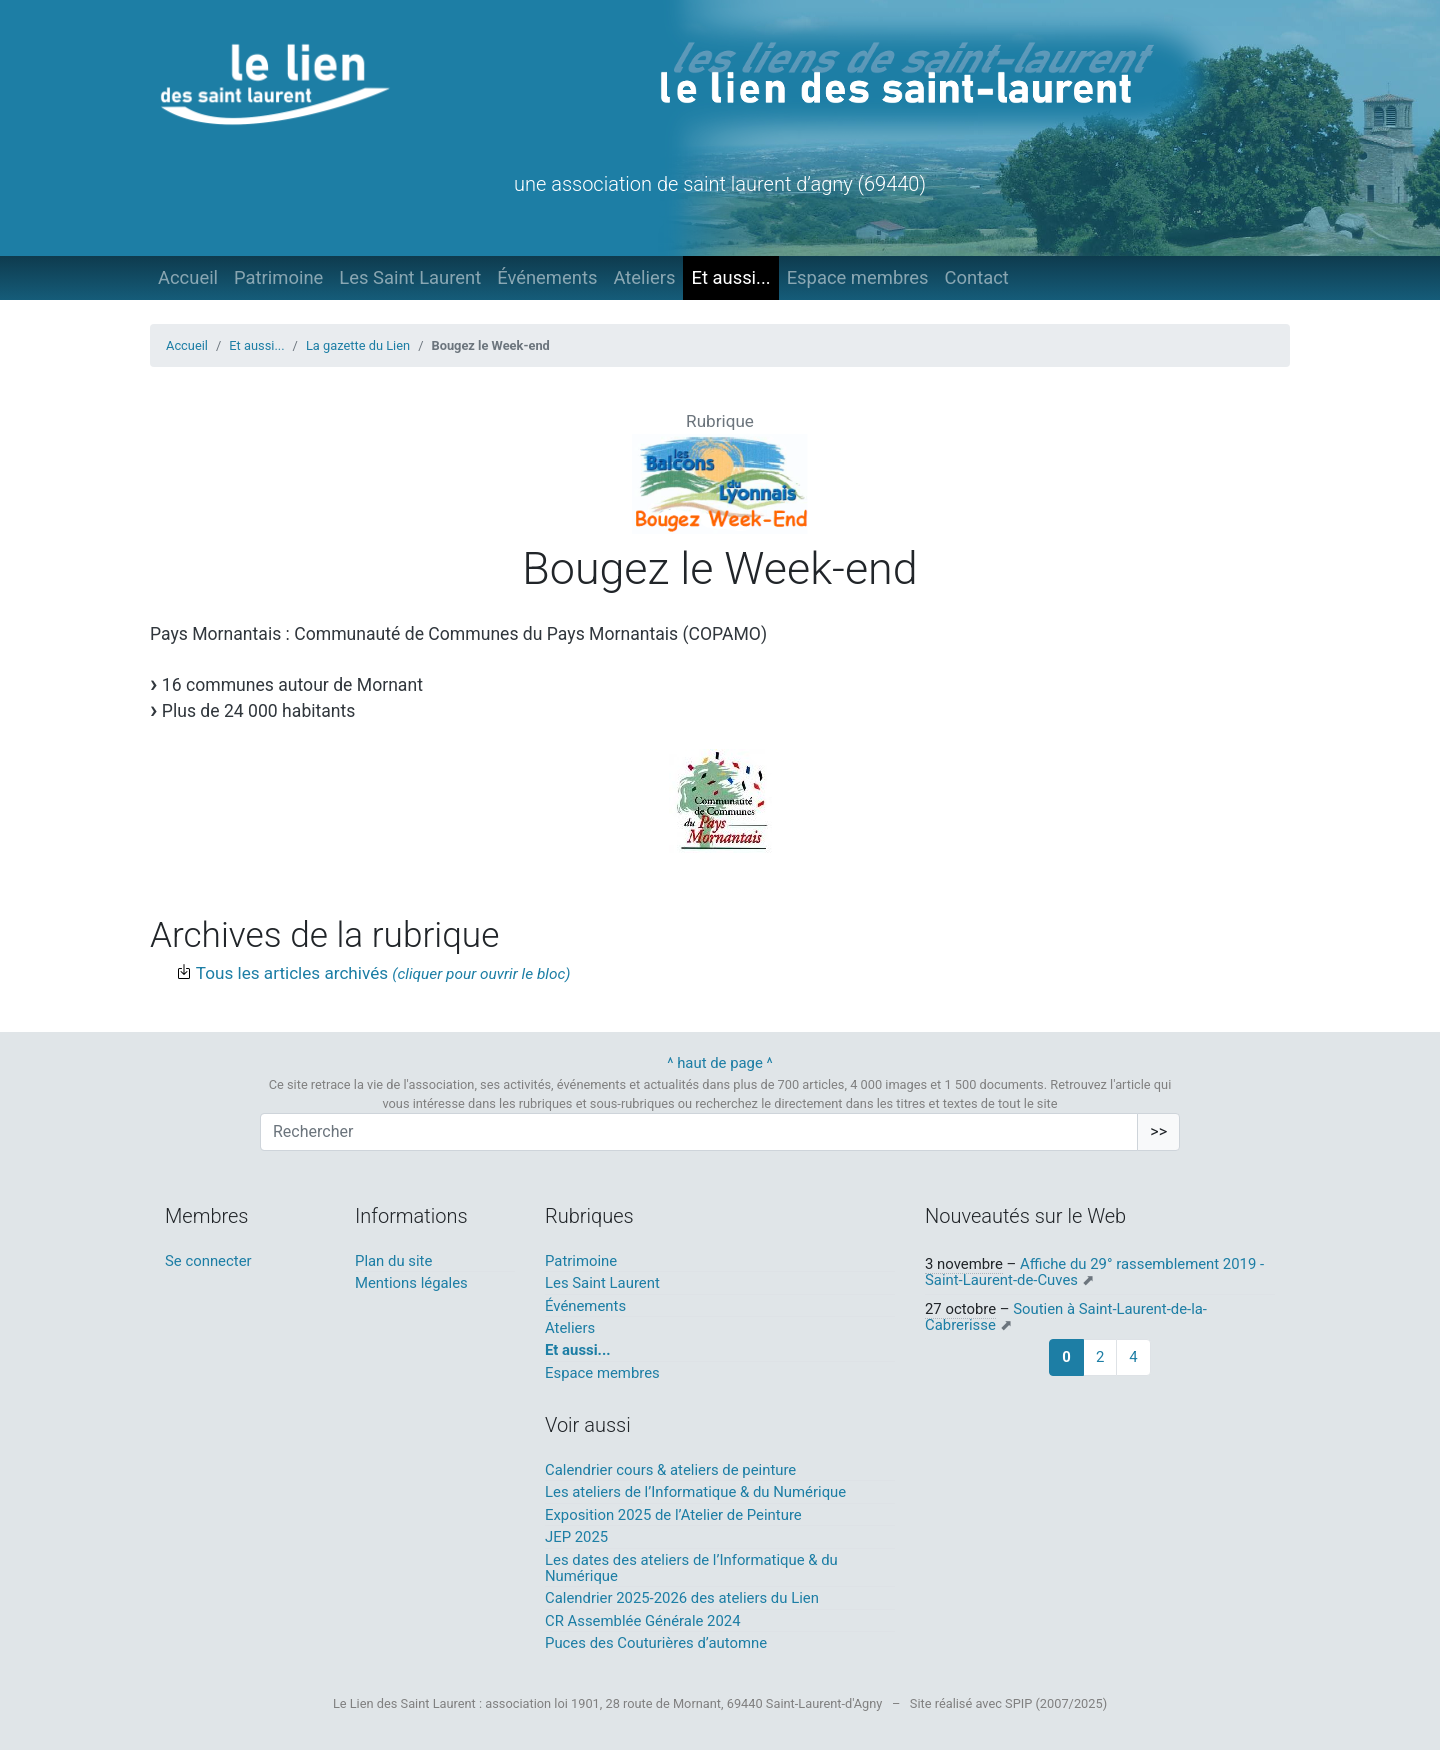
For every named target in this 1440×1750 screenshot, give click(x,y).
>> (1158, 1131)
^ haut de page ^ (720, 1063)
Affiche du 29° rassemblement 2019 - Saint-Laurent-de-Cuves (1094, 1272)
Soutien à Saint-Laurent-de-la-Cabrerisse (1066, 1317)
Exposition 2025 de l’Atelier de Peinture (673, 1515)
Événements (547, 277)
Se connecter (208, 1261)
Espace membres (858, 277)
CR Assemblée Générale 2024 (643, 1621)
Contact (977, 277)
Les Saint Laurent (410, 277)
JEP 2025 (576, 1537)
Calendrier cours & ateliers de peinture (670, 1470)
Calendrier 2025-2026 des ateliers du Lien (682, 1598)
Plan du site (393, 1261)
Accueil (188, 277)
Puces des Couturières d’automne (656, 1643)
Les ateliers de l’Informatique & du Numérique (695, 1492)
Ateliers (644, 277)
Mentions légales (411, 1283)
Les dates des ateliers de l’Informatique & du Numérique (691, 1568)
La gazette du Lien (358, 345)
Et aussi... (730, 277)
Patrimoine (278, 277)
